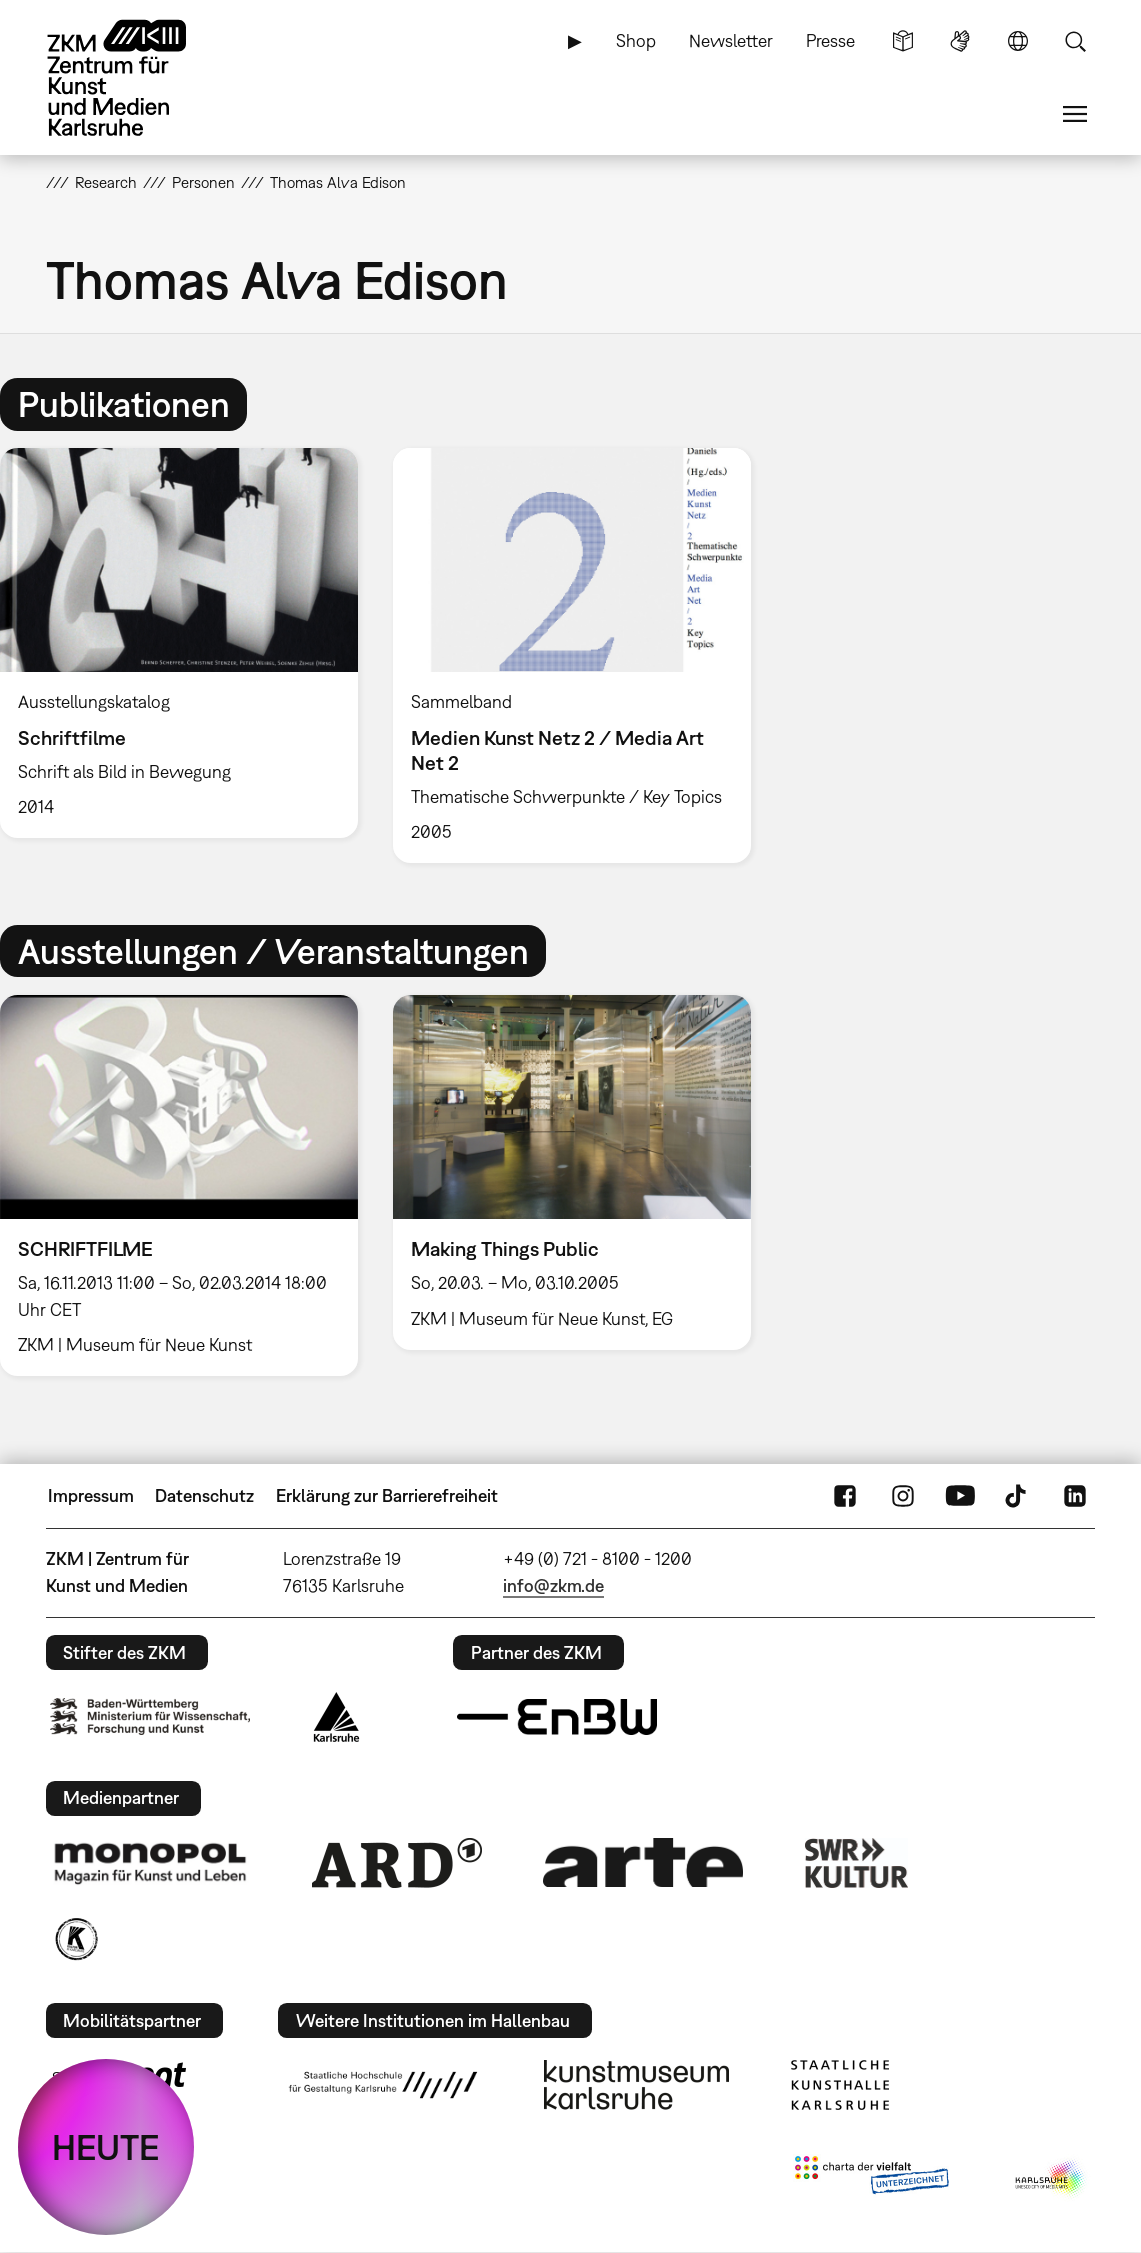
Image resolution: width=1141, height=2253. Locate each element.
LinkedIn (1075, 1496)
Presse (830, 40)
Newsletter (731, 40)
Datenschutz (204, 1495)
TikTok (1018, 1496)
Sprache (1018, 41)
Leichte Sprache (903, 41)
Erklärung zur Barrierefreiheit (387, 1495)
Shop (636, 40)
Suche (1075, 41)
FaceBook (845, 1496)
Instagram (903, 1496)
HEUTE (106, 2147)
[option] (571, 655)
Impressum (91, 1495)
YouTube (960, 1496)
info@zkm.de (553, 1585)
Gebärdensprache (960, 41)
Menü (1075, 114)
